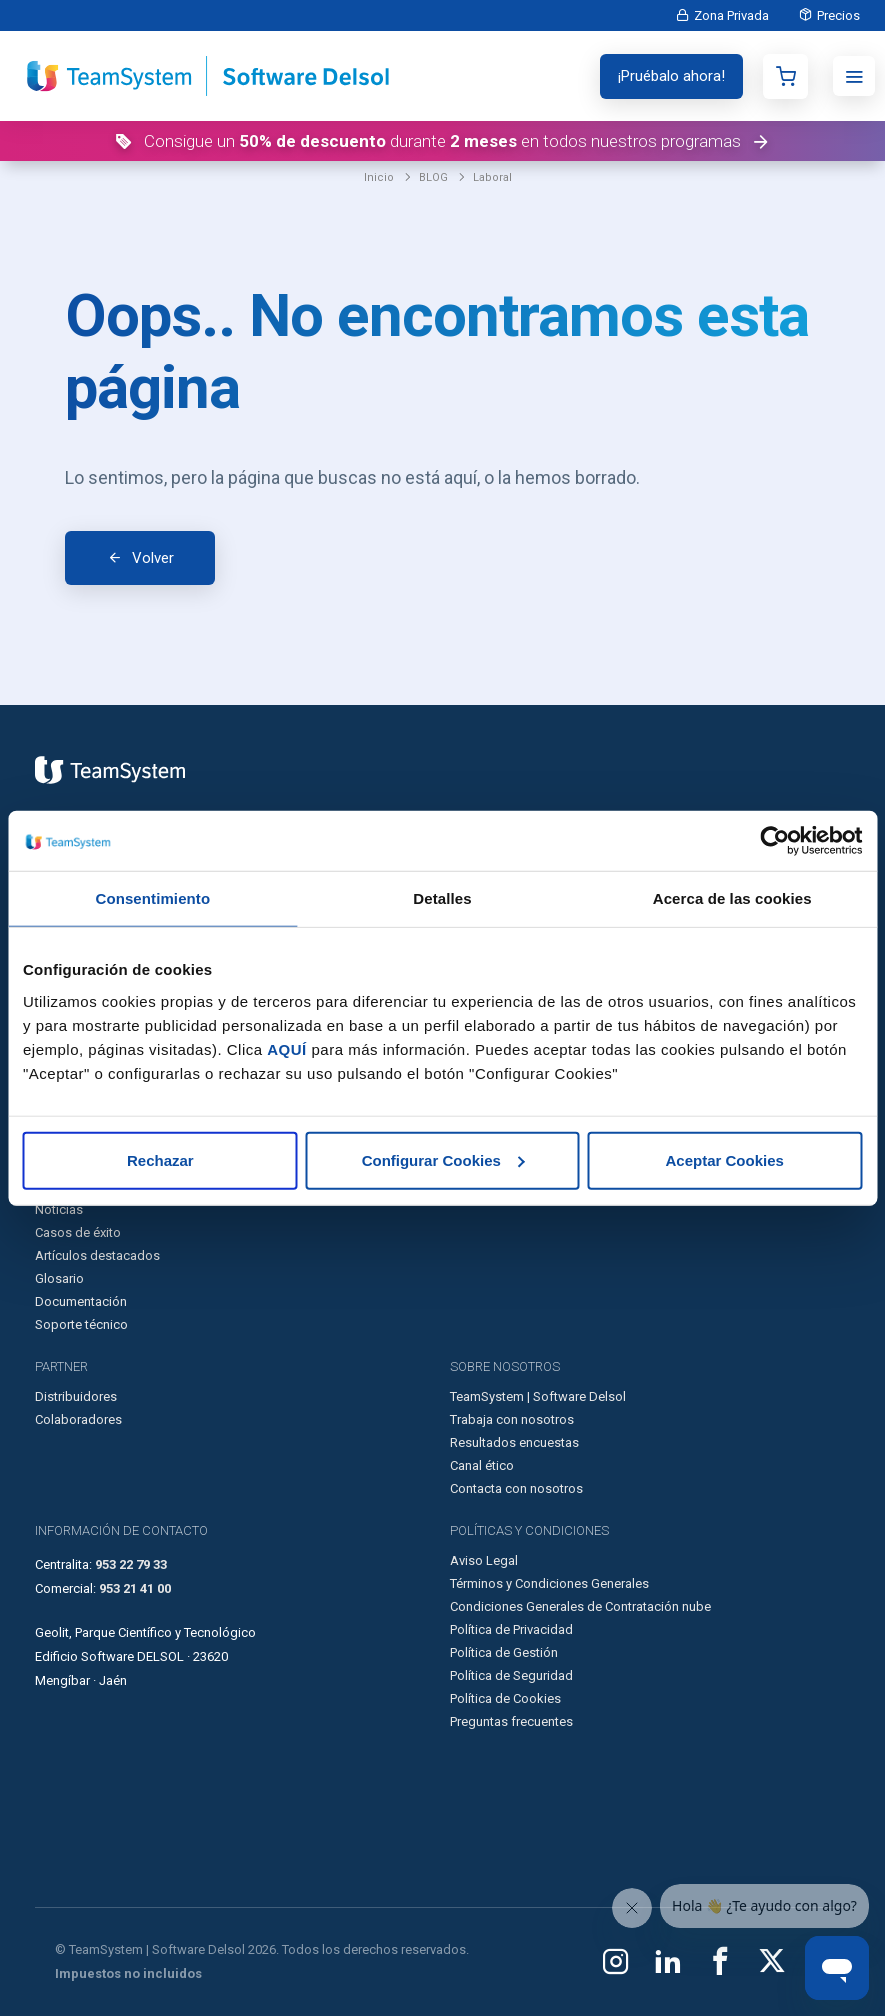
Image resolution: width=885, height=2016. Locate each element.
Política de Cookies (505, 1698)
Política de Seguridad (511, 1675)
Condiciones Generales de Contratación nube (580, 1606)
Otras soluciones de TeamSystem (546, 930)
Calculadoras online (507, 1140)
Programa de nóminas (98, 907)
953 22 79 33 (131, 1564)
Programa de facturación (106, 861)
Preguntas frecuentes (511, 1721)
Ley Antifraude (77, 1140)
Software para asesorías (521, 884)
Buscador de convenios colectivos (550, 1163)
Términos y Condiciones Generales (549, 1583)
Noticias (59, 1209)
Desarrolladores (496, 1094)
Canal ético (482, 1465)
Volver (153, 558)
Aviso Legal (484, 1560)
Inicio (379, 177)
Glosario (59, 1278)
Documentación (81, 1301)
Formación (66, 1163)
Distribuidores (76, 1396)
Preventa (59, 1022)
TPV (46, 976)
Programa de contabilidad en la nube (141, 953)
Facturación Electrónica (102, 1094)
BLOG (433, 177)
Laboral (492, 177)
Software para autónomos (526, 907)
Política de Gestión (504, 1652)
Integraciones (489, 1117)
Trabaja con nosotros (512, 1419)
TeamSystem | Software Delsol (538, 1396)
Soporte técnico (81, 1324)
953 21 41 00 (135, 1588)
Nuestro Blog (73, 1186)
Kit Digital (62, 1117)
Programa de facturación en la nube (137, 930)
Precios (838, 15)
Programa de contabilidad (110, 884)
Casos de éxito (78, 1232)
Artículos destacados (97, 1255)
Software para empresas (521, 861)
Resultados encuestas (514, 1442)
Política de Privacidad (511, 1629)
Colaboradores (78, 1419)
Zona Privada (731, 15)
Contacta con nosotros (516, 1488)
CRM (48, 999)
